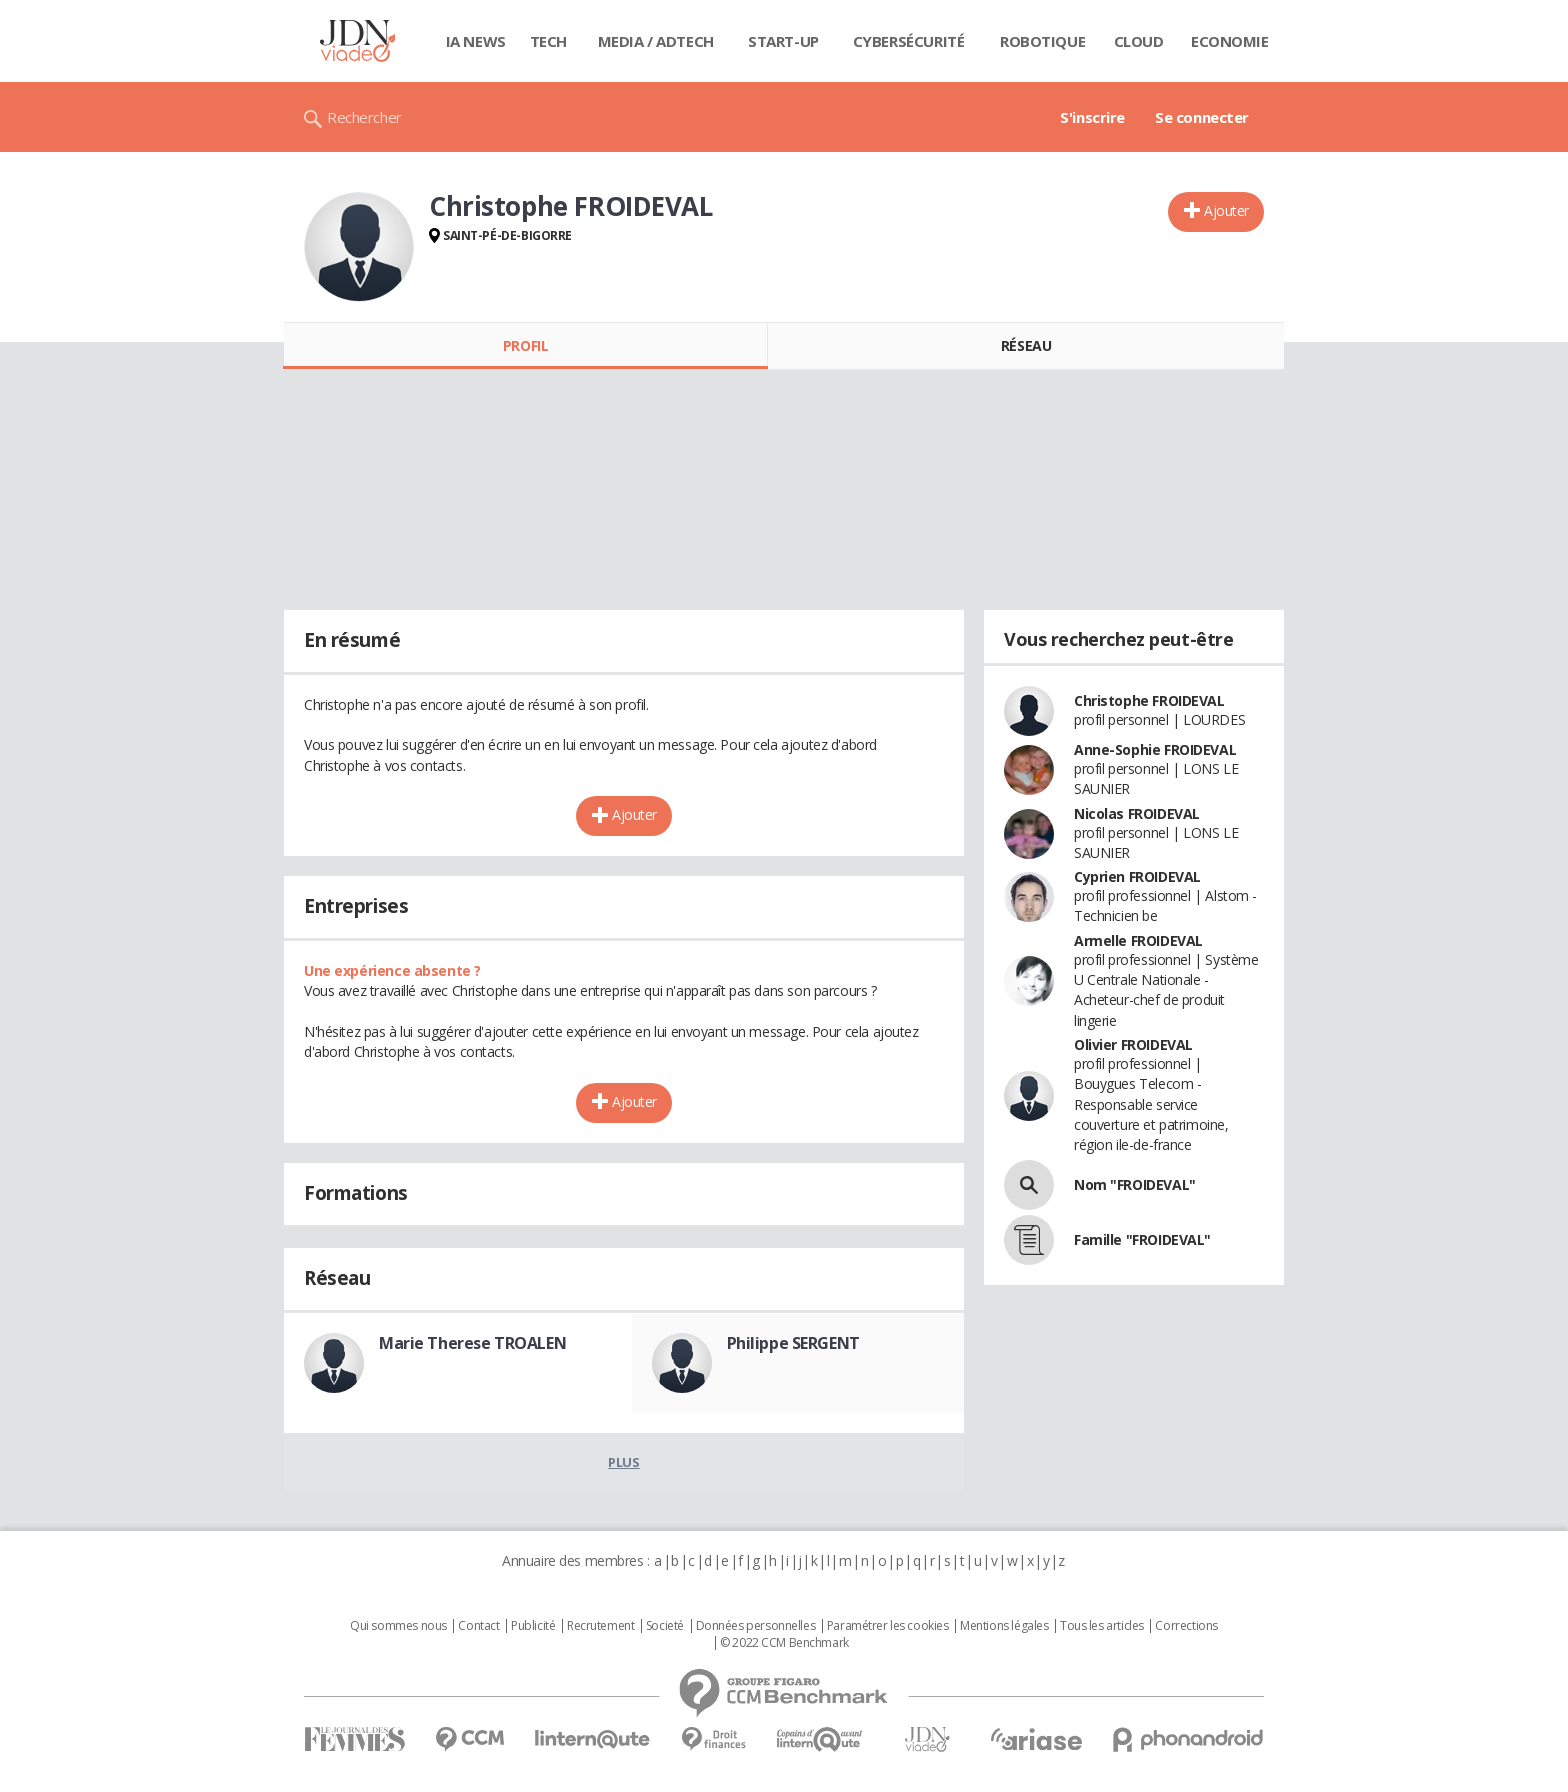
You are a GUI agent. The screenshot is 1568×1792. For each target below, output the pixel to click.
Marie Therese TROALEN (472, 1343)
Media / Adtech (656, 41)
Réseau (1026, 345)
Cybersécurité (909, 41)
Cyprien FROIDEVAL (1137, 876)
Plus (623, 1462)
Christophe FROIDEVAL (1149, 700)
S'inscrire (1092, 117)
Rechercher (364, 117)
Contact (478, 1626)
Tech (548, 41)
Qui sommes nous (398, 1626)
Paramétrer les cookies (888, 1626)
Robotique (1042, 41)
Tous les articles (1102, 1626)
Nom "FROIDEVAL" (1135, 1184)
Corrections (1186, 1626)
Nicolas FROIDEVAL (1137, 813)
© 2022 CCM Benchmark (784, 1643)
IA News (476, 41)
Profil (525, 345)
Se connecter (1202, 117)
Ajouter (1226, 210)
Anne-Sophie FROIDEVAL (1155, 749)
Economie (1230, 41)
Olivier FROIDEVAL (1133, 1044)
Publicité (533, 1626)
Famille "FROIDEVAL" (1142, 1239)
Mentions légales (1004, 1626)
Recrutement (600, 1626)
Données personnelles (756, 1626)
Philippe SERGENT (793, 1343)
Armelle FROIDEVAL (1138, 940)
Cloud (1139, 41)
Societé (665, 1626)
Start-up (783, 41)
